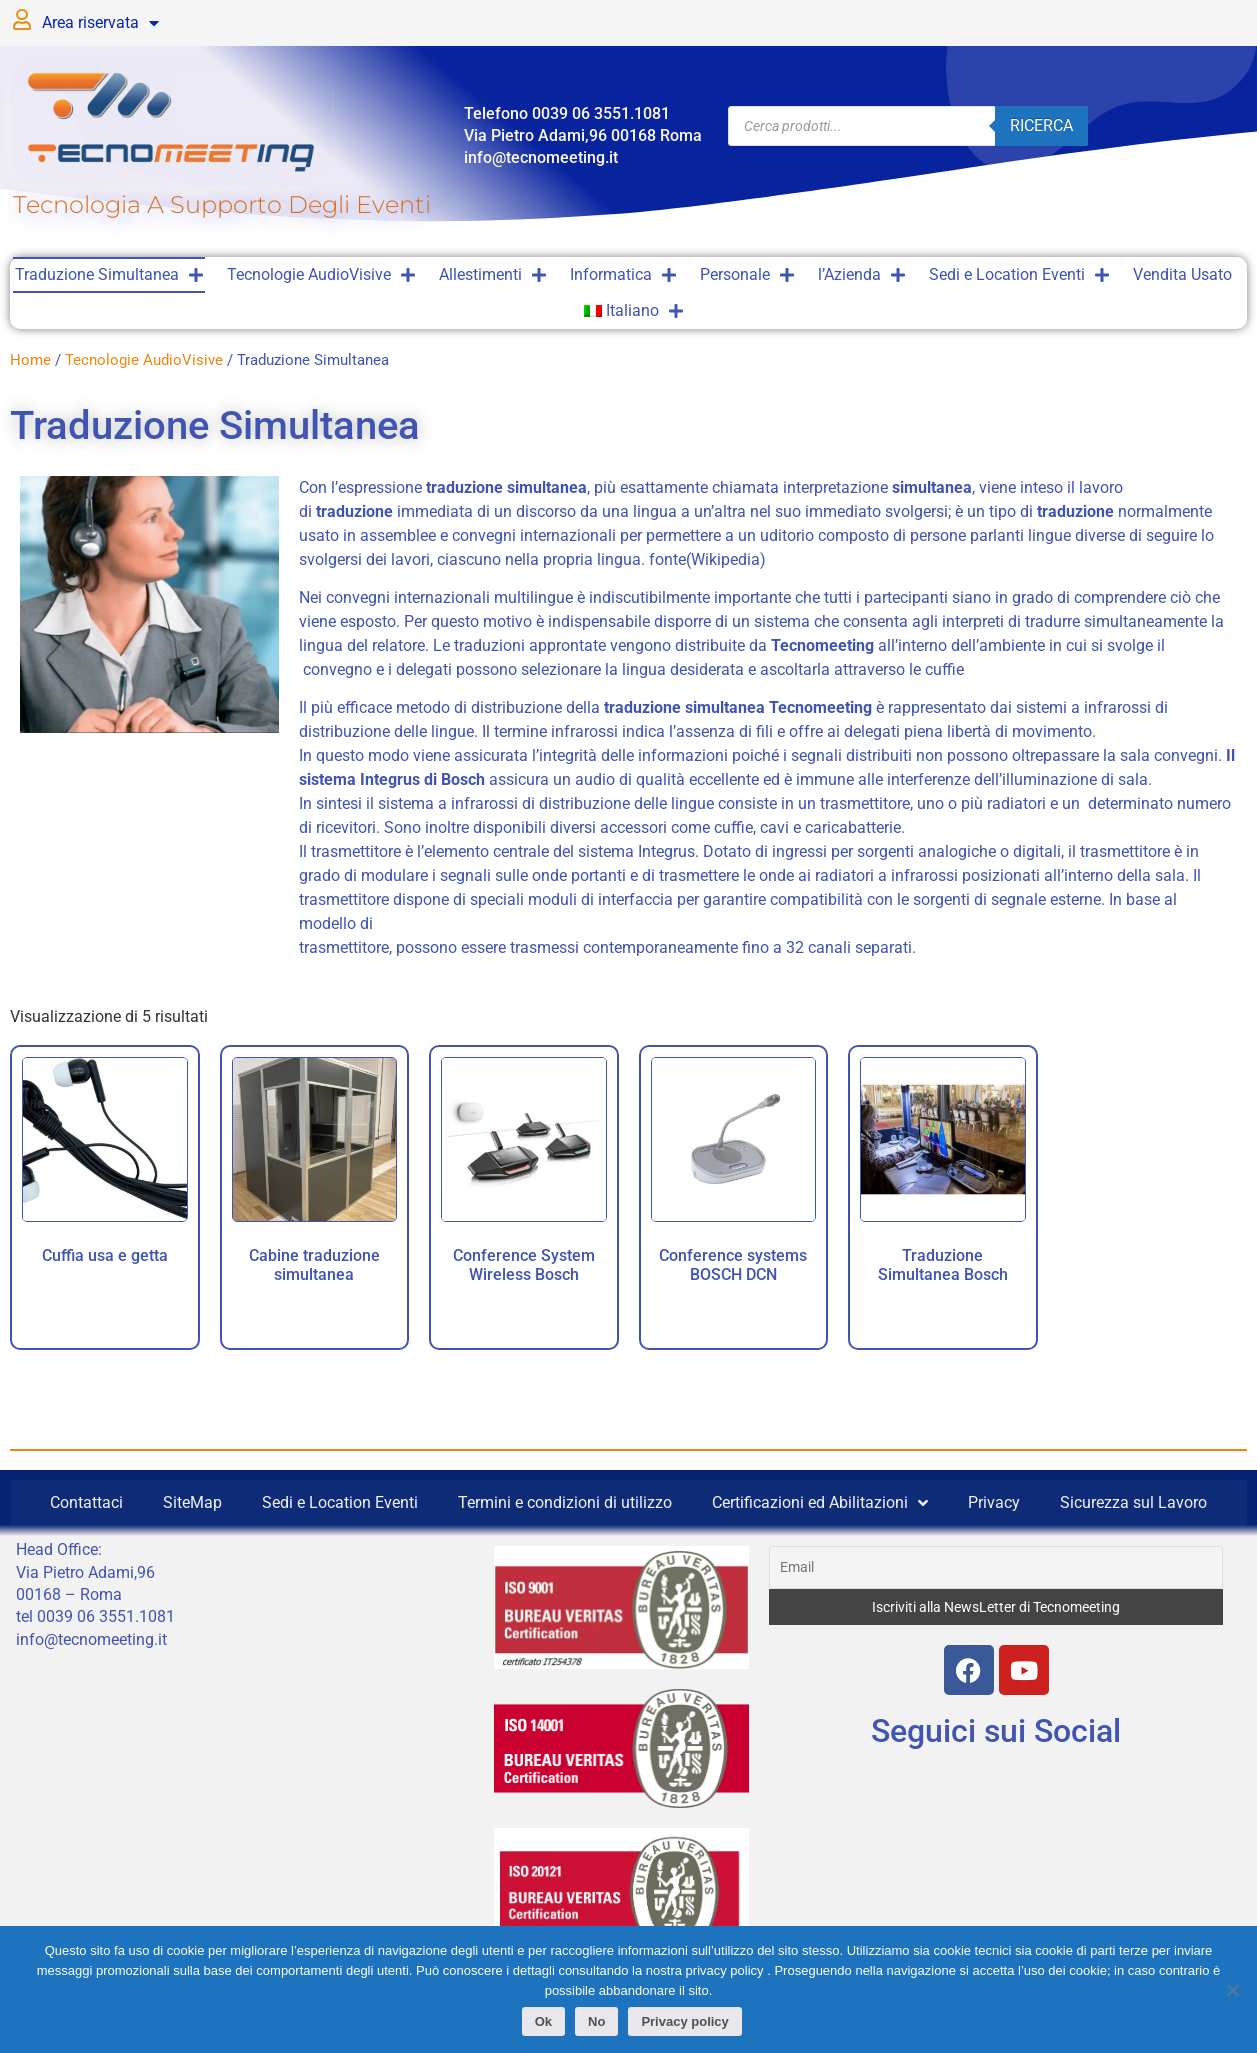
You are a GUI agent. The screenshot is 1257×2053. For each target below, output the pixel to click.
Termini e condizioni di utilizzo (565, 1502)
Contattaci (86, 1502)
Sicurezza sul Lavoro (1133, 1502)
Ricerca (1041, 125)
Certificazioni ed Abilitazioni (820, 1503)
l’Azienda (861, 275)
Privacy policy (686, 2023)
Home (30, 360)
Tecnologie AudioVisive (321, 275)
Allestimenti (492, 275)
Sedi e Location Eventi (1019, 275)
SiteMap (192, 1502)
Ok (544, 2023)
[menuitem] (634, 311)
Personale (747, 275)
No (598, 2023)
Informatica (623, 275)
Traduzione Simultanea (109, 275)
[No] (1232, 1990)
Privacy (994, 1502)
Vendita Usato (1182, 274)
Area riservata (100, 23)
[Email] (995, 1567)
